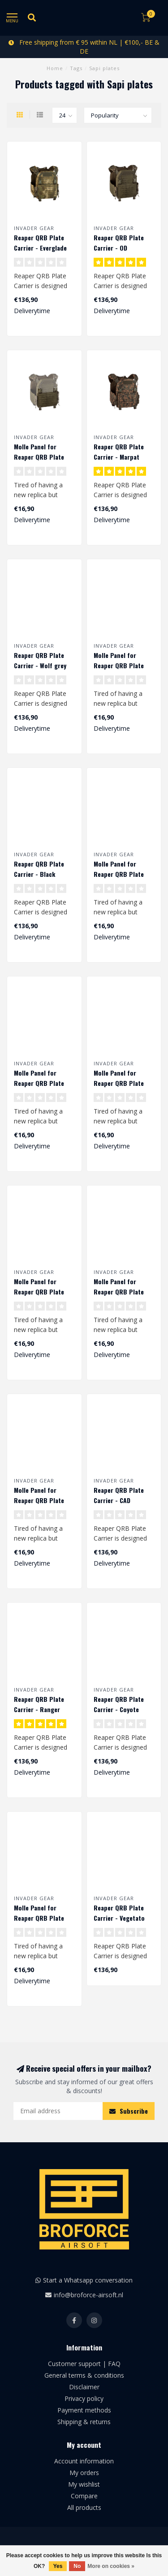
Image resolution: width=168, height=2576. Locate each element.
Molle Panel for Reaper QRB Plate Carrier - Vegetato (39, 1918)
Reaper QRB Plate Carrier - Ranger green (39, 1709)
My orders (84, 2472)
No (77, 2566)
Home (55, 68)
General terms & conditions (84, 2375)
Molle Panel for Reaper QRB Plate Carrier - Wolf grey (120, 874)
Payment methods (84, 2410)
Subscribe (128, 2110)
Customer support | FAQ (84, 2363)
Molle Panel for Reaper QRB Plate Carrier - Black (39, 1500)
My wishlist (84, 2484)
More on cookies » (110, 2566)
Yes (58, 2566)
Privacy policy (84, 2398)
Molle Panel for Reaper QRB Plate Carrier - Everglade (120, 665)
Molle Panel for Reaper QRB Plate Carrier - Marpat (119, 1083)
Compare (84, 2496)
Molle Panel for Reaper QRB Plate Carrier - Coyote (39, 1292)
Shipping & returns (84, 2421)
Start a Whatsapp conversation (88, 2280)
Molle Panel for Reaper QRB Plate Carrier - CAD (119, 1292)
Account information (84, 2461)
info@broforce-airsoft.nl (88, 2295)
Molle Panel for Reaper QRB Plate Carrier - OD (39, 457)
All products (84, 2507)
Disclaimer (84, 2387)
